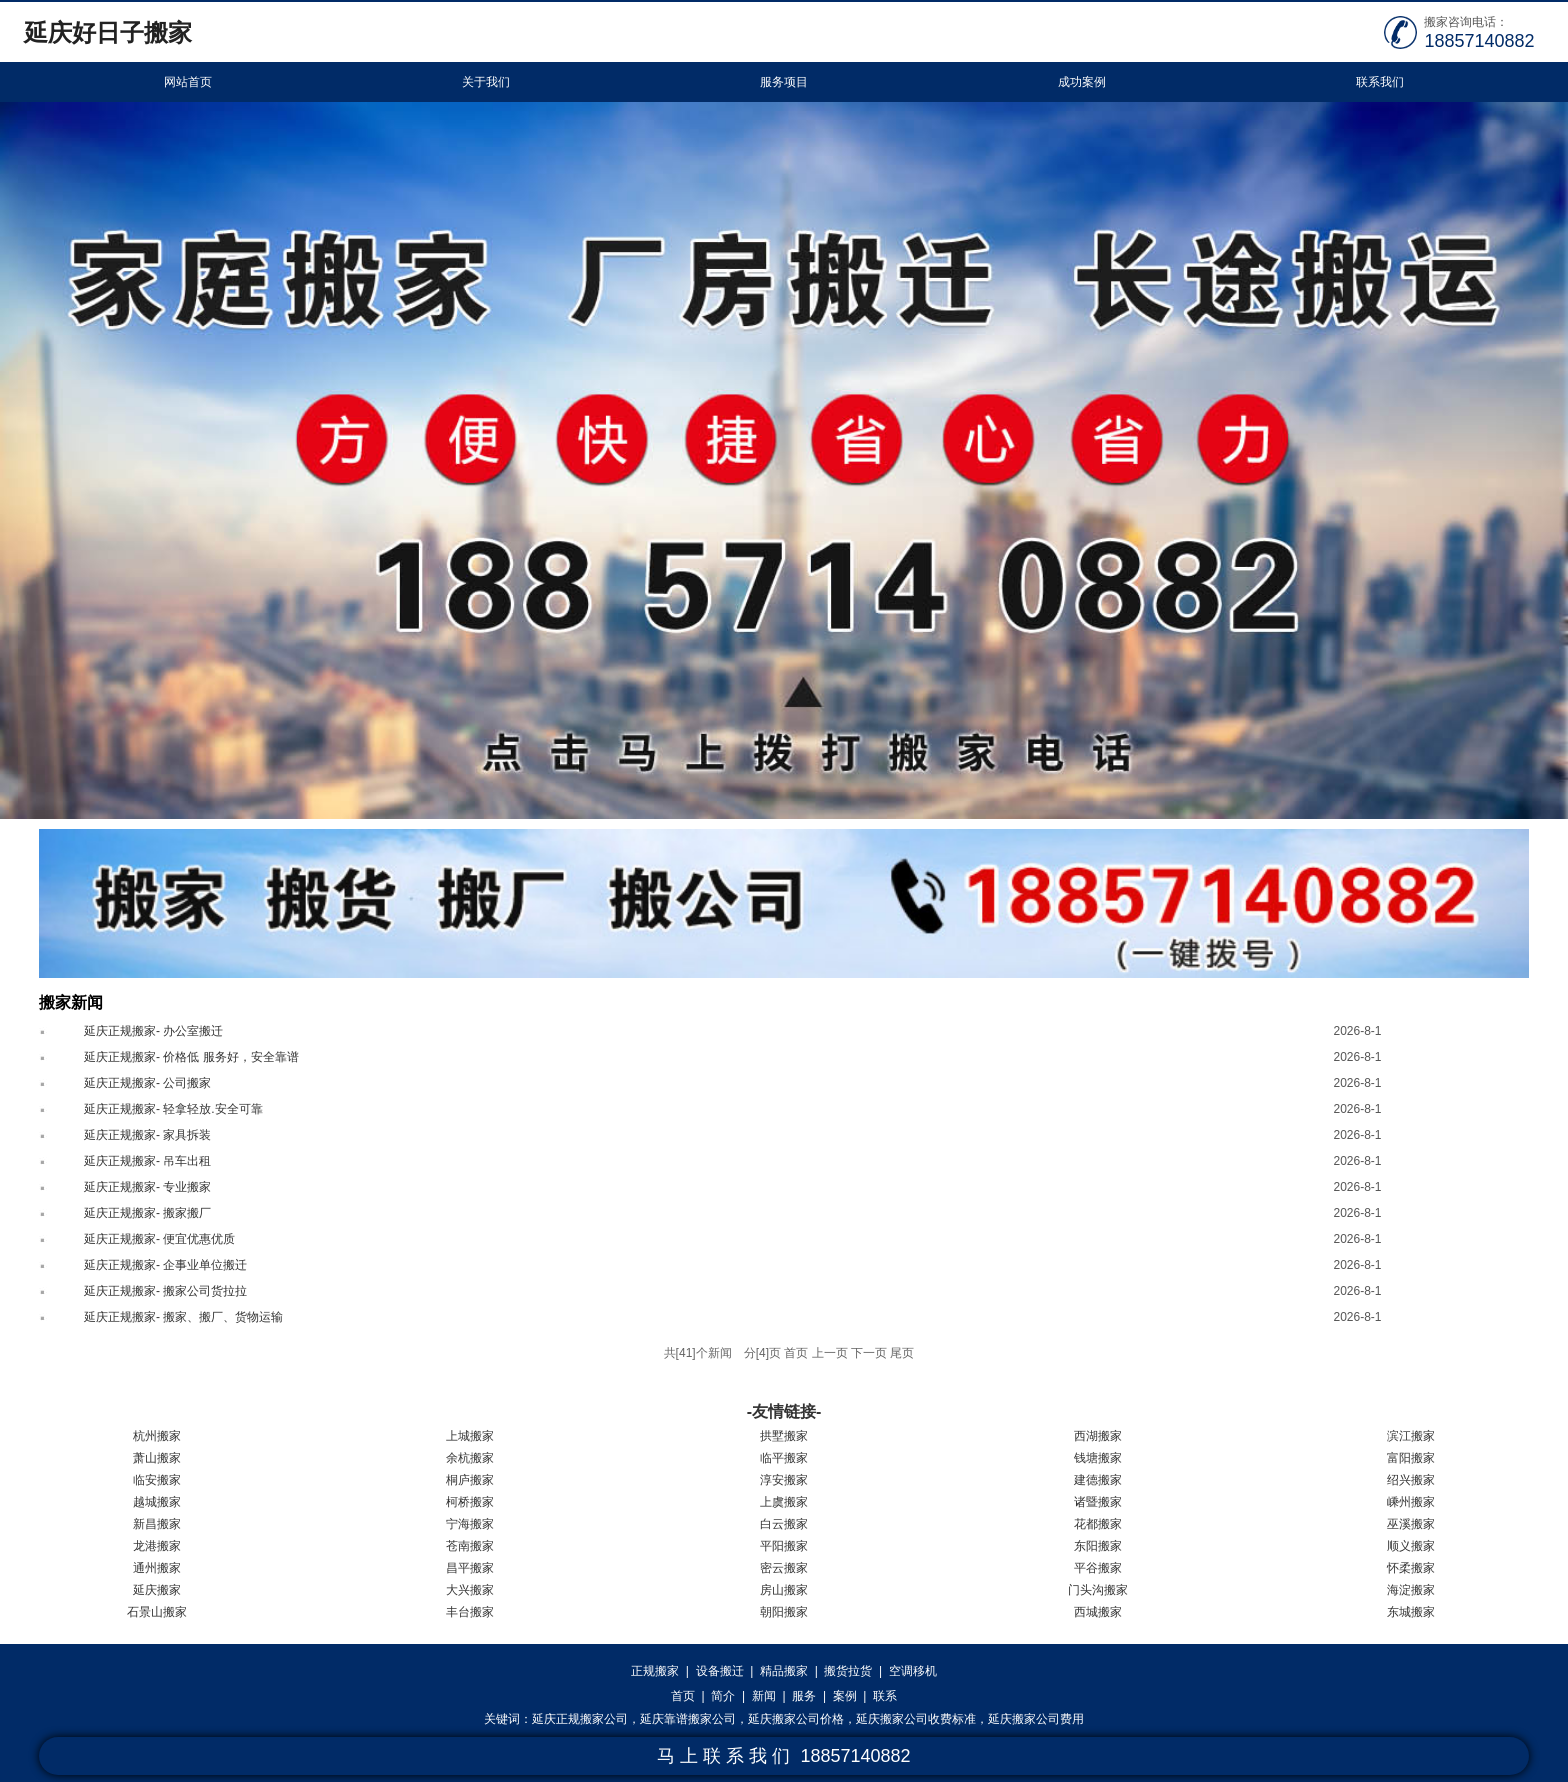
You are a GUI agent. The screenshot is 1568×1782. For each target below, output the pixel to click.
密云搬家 (784, 1568)
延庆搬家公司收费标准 (916, 1719)
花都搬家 (1098, 1524)
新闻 (764, 1696)
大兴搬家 (470, 1590)
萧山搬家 (157, 1458)
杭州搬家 (157, 1436)
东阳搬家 (1098, 1546)
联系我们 (1380, 82)
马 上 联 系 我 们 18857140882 (783, 1756)
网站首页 (188, 82)
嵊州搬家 (1411, 1502)
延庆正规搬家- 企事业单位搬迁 (165, 1265)
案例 (845, 1696)
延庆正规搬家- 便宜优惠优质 (159, 1239)
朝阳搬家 (784, 1612)
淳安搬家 (784, 1480)
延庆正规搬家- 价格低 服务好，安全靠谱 (191, 1057)
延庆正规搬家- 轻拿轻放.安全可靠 (173, 1109)
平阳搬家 (784, 1546)
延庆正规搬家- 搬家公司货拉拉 (165, 1291)
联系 (885, 1696)
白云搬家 (784, 1524)
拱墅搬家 (784, 1436)
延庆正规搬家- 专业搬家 (147, 1187)
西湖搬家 (1098, 1436)
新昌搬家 (157, 1524)
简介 (723, 1696)
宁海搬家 (470, 1524)
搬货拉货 (848, 1671)
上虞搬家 (784, 1502)
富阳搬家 (1411, 1458)
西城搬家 (1098, 1612)
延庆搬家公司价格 (796, 1719)
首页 (683, 1696)
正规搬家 (655, 1671)
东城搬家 (1411, 1612)
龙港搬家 (157, 1546)
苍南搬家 (470, 1546)
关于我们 (486, 82)
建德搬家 (1098, 1480)
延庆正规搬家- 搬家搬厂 (147, 1213)
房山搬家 (784, 1590)
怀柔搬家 (1411, 1568)
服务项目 (784, 82)
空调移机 (913, 1671)
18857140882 (1479, 41)
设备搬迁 (720, 1671)
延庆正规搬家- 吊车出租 (147, 1161)
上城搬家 (470, 1436)
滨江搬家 (1411, 1436)
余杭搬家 (470, 1458)
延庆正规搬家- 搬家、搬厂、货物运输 (183, 1317)
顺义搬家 (1411, 1546)
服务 (804, 1696)
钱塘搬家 (1098, 1458)
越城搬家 (157, 1502)
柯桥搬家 (470, 1502)
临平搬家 (784, 1458)
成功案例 (1082, 82)
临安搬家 (157, 1480)
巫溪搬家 (1411, 1524)
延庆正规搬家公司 (580, 1719)
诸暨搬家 (1098, 1502)
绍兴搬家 (1411, 1480)
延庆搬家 (157, 1590)
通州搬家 (157, 1568)
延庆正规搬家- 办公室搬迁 (153, 1031)
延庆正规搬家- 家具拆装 (147, 1135)
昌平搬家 (470, 1568)
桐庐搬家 (470, 1480)
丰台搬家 (470, 1612)
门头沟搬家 (1098, 1590)
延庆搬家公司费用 (1036, 1719)
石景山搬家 (157, 1612)
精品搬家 (784, 1671)
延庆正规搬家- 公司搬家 (147, 1083)
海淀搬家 (1411, 1590)
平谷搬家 (1098, 1568)
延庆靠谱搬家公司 (688, 1719)
